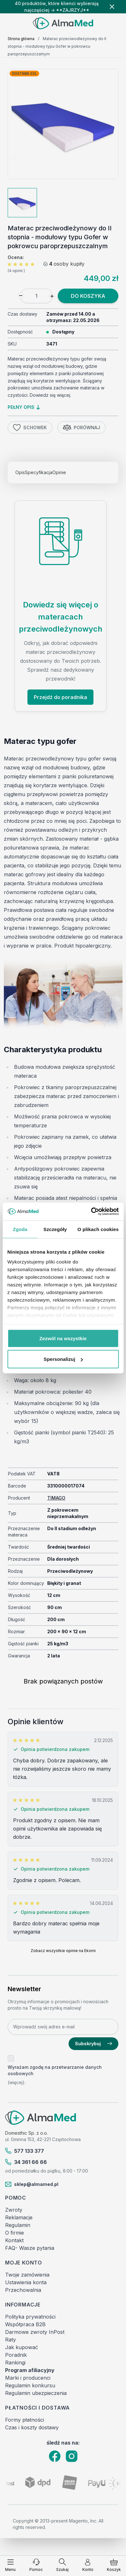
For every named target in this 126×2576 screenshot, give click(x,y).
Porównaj (81, 427)
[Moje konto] (87, 2565)
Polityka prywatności (30, 2317)
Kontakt (14, 2240)
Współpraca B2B (25, 2324)
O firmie (14, 2233)
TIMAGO (56, 1498)
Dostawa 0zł (24, 73)
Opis (20, 472)
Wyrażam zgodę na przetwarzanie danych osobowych (55, 2070)
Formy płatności (24, 2420)
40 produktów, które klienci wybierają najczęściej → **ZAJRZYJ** (57, 7)
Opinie (59, 472)
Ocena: (16, 257)
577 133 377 (24, 2151)
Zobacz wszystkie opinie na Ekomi (63, 1950)
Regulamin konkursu (30, 2385)
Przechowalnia (23, 2290)
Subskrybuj (93, 2043)
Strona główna (21, 38)
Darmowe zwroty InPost (34, 2332)
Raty (10, 2339)
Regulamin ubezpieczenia (36, 2393)
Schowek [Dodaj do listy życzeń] (30, 427)
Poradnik (16, 2355)
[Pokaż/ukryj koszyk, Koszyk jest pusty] (114, 2565)
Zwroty (13, 2210)
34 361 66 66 (26, 2162)
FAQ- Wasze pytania (29, 2248)
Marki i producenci (27, 2378)
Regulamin (17, 2225)
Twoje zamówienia (27, 2275)
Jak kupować (21, 2347)
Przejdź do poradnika (60, 697)
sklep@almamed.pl (31, 2184)
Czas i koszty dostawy (32, 2427)
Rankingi (15, 2362)
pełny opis (24, 407)
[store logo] (63, 23)
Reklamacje (19, 2217)
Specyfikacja (38, 472)
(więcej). (17, 2082)
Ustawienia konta (26, 2282)
